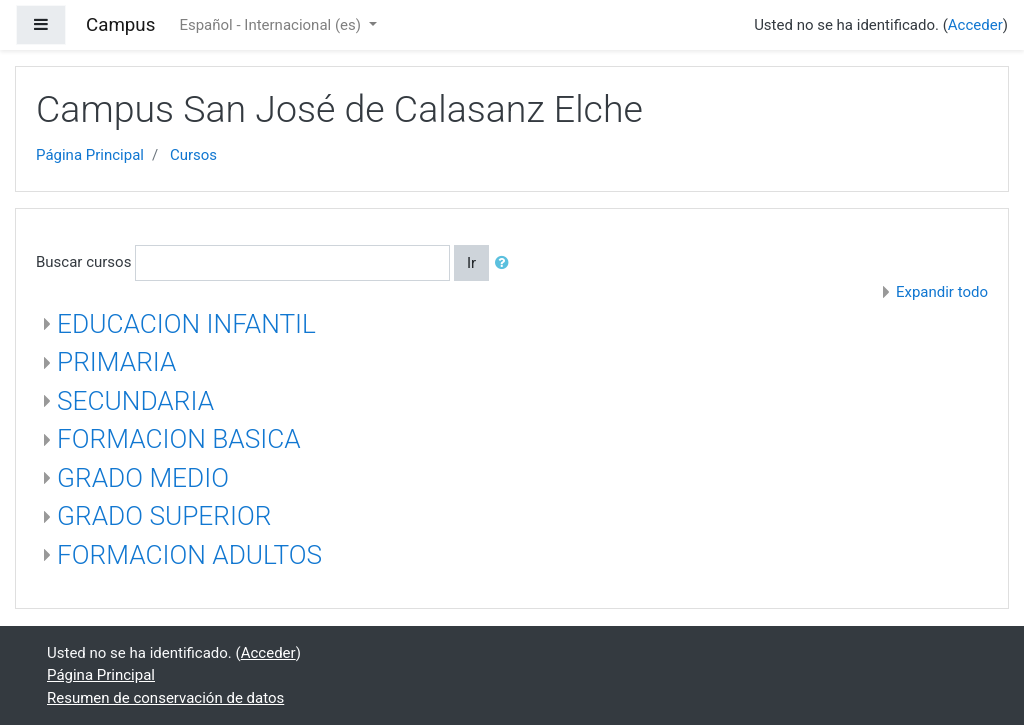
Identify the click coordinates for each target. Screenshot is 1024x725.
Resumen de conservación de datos (165, 698)
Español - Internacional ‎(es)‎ (271, 25)
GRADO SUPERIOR (164, 516)
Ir (471, 263)
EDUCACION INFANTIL (186, 324)
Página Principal (90, 155)
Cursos (193, 155)
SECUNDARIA (135, 401)
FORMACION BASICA (179, 439)
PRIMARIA (116, 362)
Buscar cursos (83, 262)
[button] (506, 263)
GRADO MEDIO (143, 478)
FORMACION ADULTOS (189, 555)
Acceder (975, 25)
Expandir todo (942, 292)
